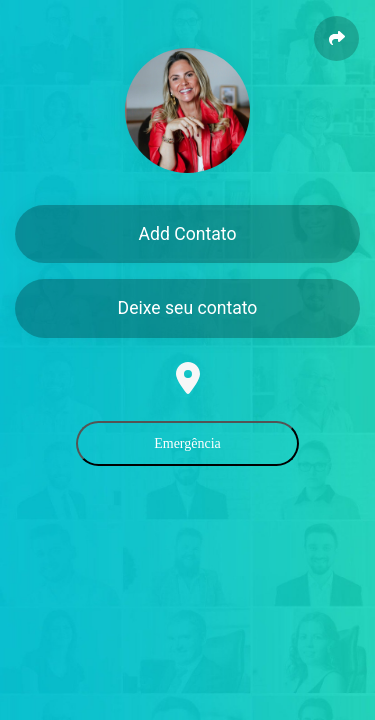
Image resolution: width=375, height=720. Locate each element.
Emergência (187, 443)
